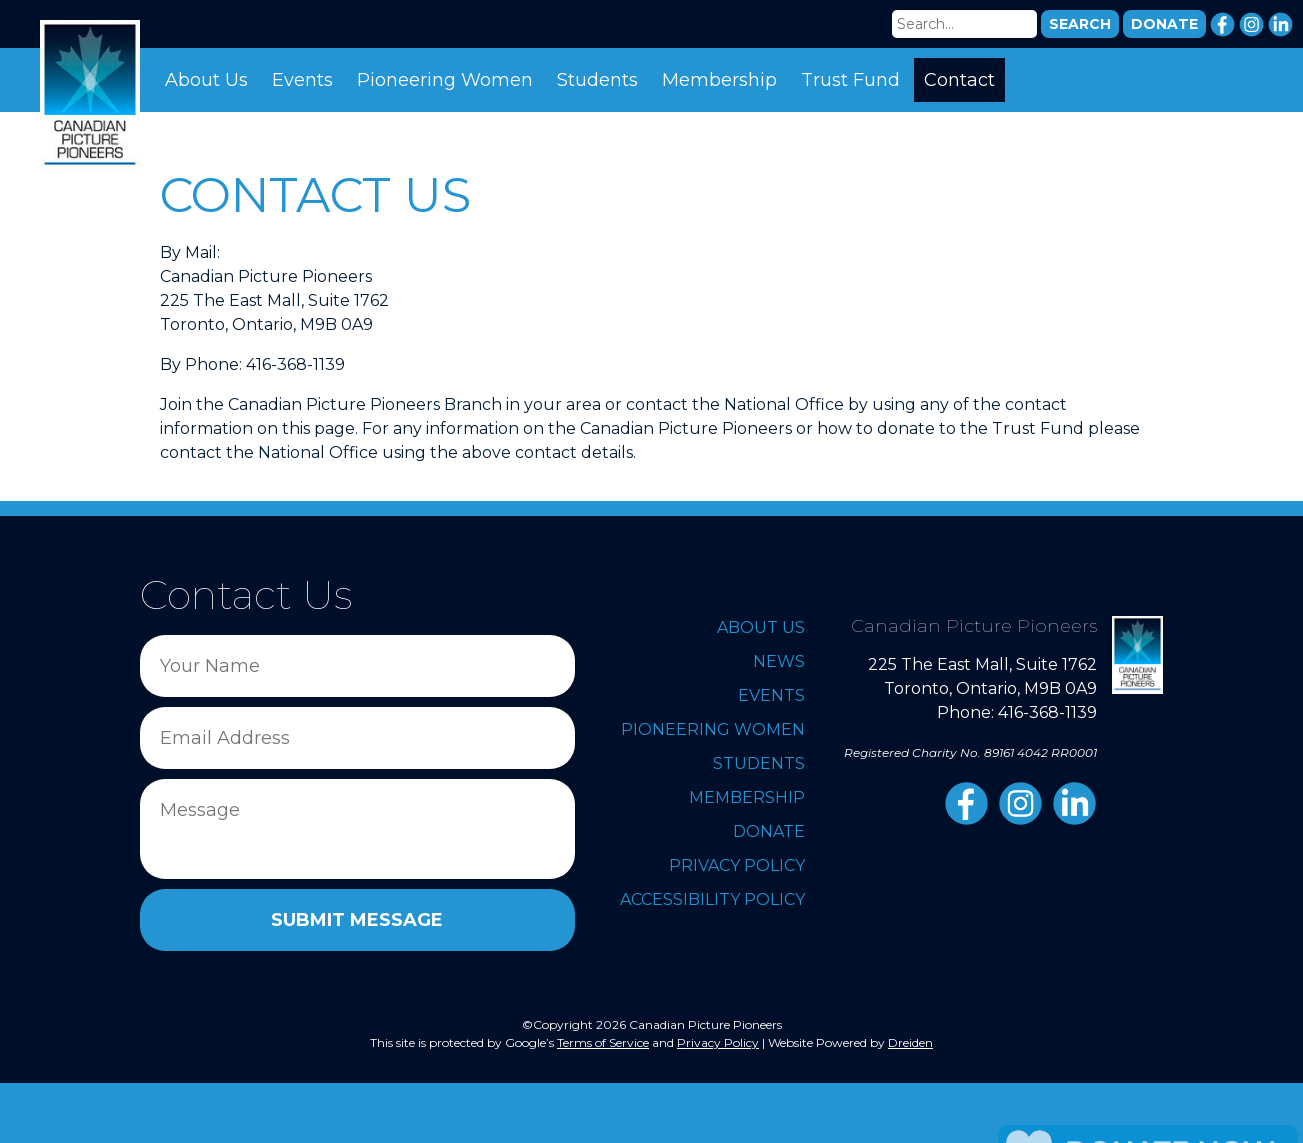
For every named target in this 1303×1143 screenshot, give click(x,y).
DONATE (1164, 24)
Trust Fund (850, 80)
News (779, 661)
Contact (959, 80)
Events (302, 80)
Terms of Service (603, 1042)
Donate (769, 831)
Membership (719, 80)
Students (597, 80)
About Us (206, 80)
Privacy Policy (737, 865)
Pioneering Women (445, 80)
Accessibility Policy (712, 899)
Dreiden (910, 1042)
